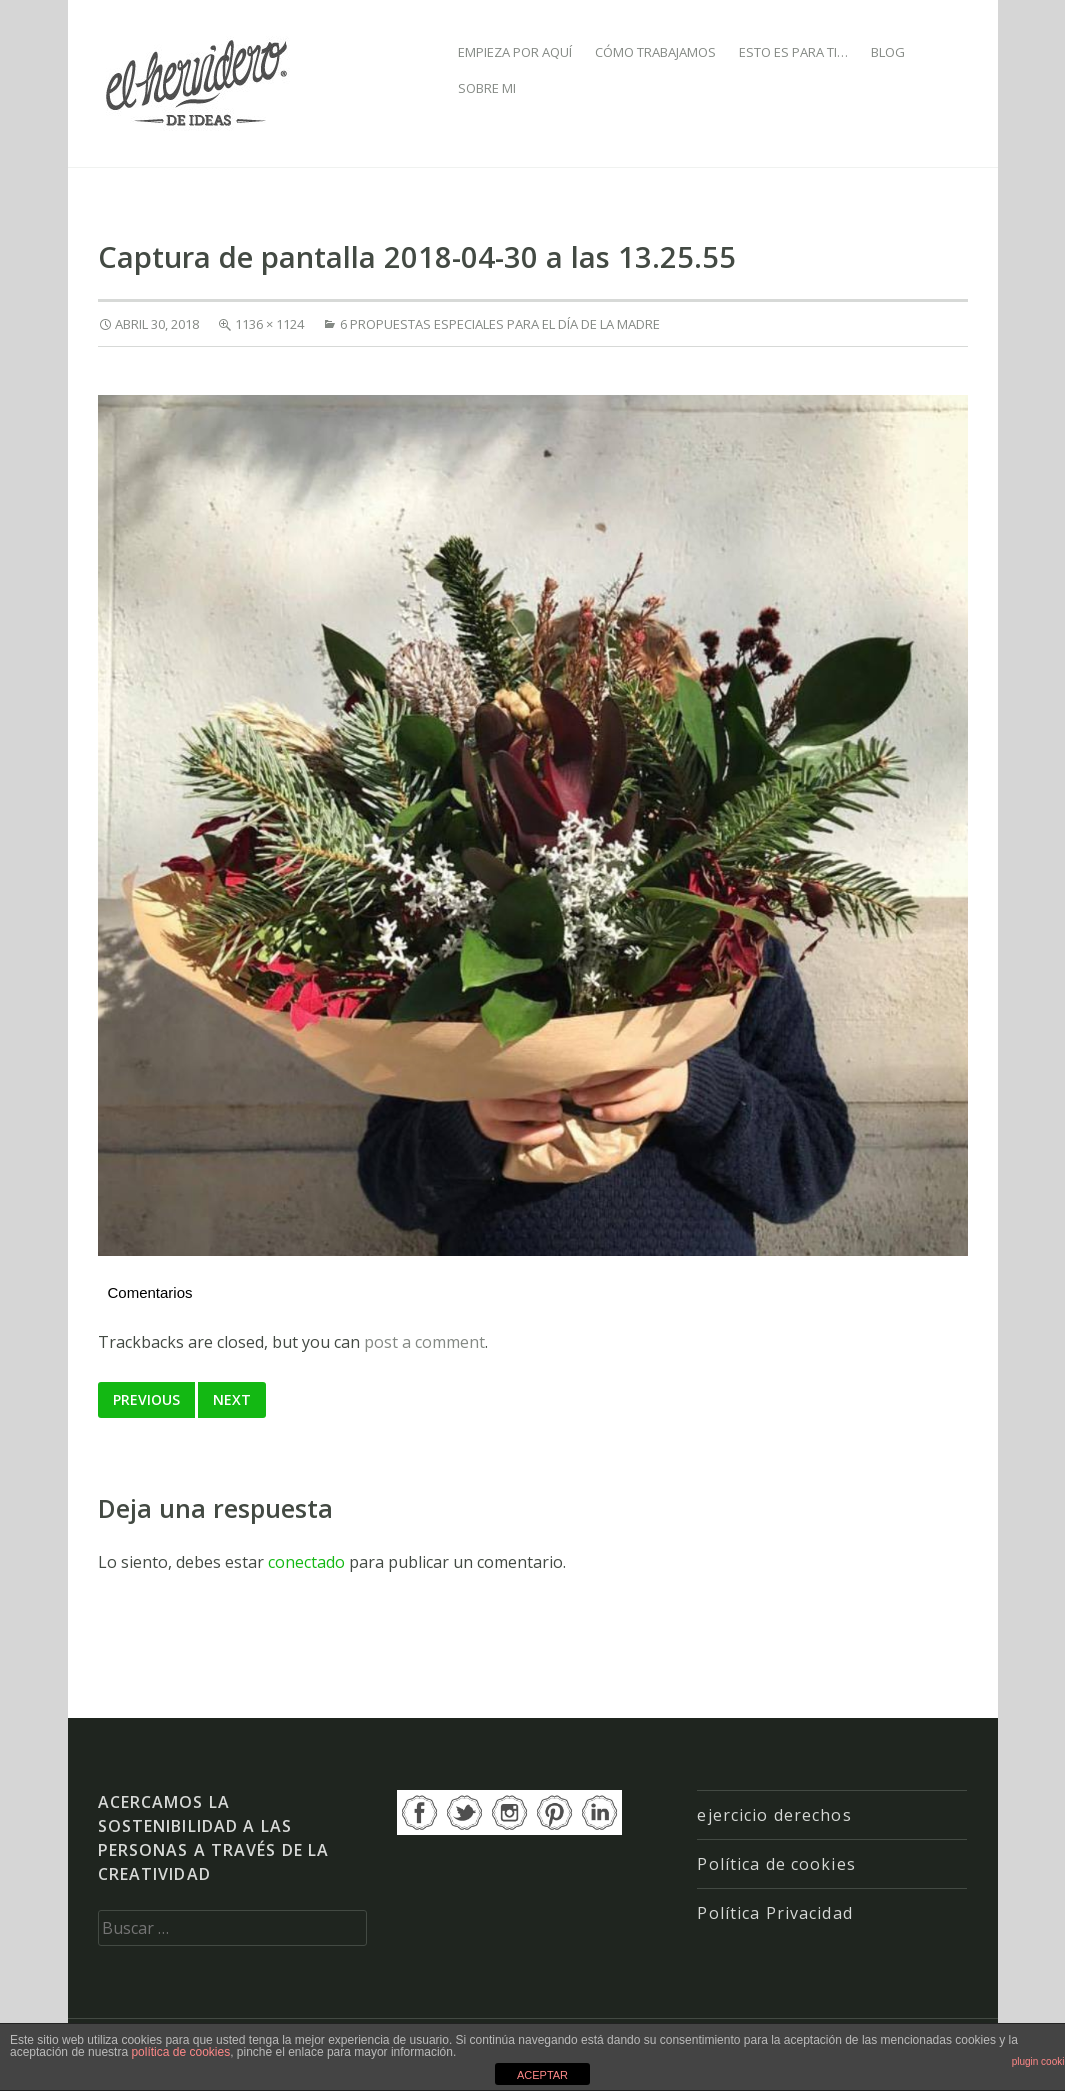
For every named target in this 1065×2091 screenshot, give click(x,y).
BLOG (888, 52)
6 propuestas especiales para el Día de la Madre (500, 324)
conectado (306, 1562)
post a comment (424, 1342)
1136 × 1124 (269, 324)
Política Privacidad (774, 1913)
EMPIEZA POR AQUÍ (515, 52)
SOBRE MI (487, 88)
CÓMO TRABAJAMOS (655, 52)
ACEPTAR (542, 2075)
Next (232, 1399)
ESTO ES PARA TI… (793, 52)
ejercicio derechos (774, 1815)
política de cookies (180, 2052)
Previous (146, 1399)
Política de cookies (776, 1864)
